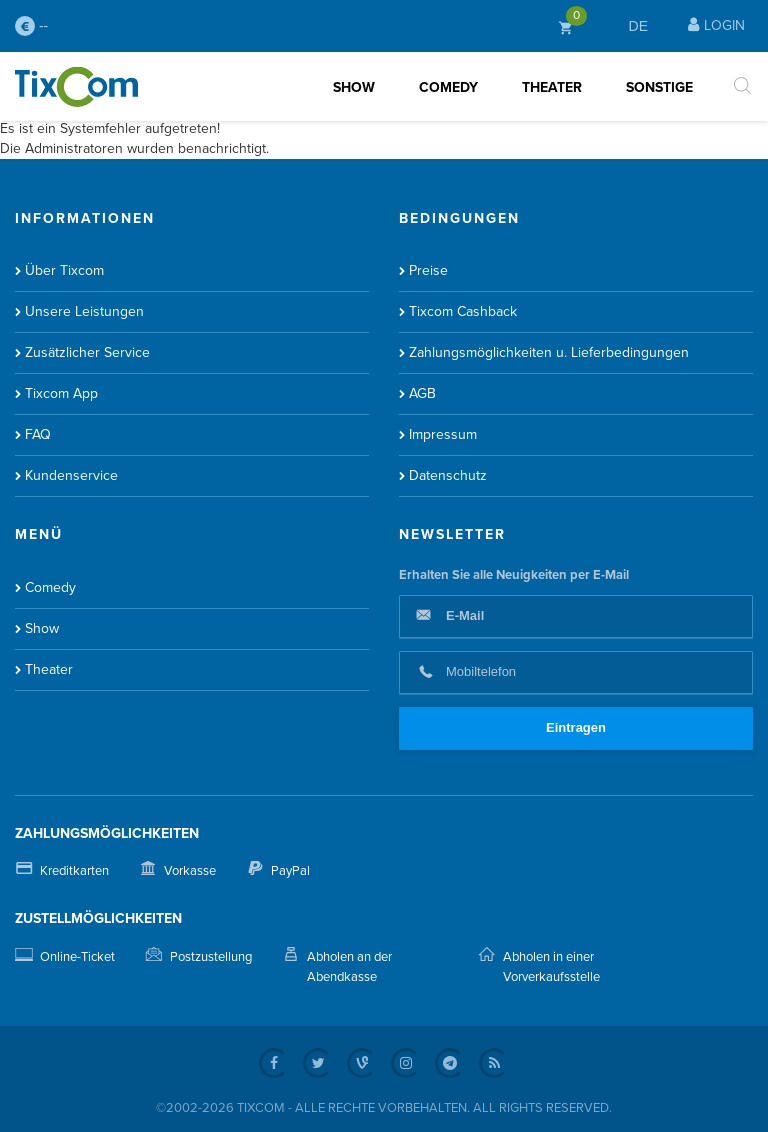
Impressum (443, 434)
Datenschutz (448, 475)
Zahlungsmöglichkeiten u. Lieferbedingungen (549, 352)
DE (638, 26)
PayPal (290, 871)
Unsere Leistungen (84, 311)
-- (31, 26)
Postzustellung (211, 957)
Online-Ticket (77, 957)
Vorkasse (190, 871)
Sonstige (659, 87)
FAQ (38, 434)
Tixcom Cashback (463, 311)
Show (354, 87)
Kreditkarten (74, 871)
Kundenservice (71, 475)
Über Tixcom (64, 270)
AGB (422, 393)
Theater (552, 87)
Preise (428, 270)
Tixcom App (61, 393)
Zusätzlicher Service (87, 352)
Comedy (448, 87)
